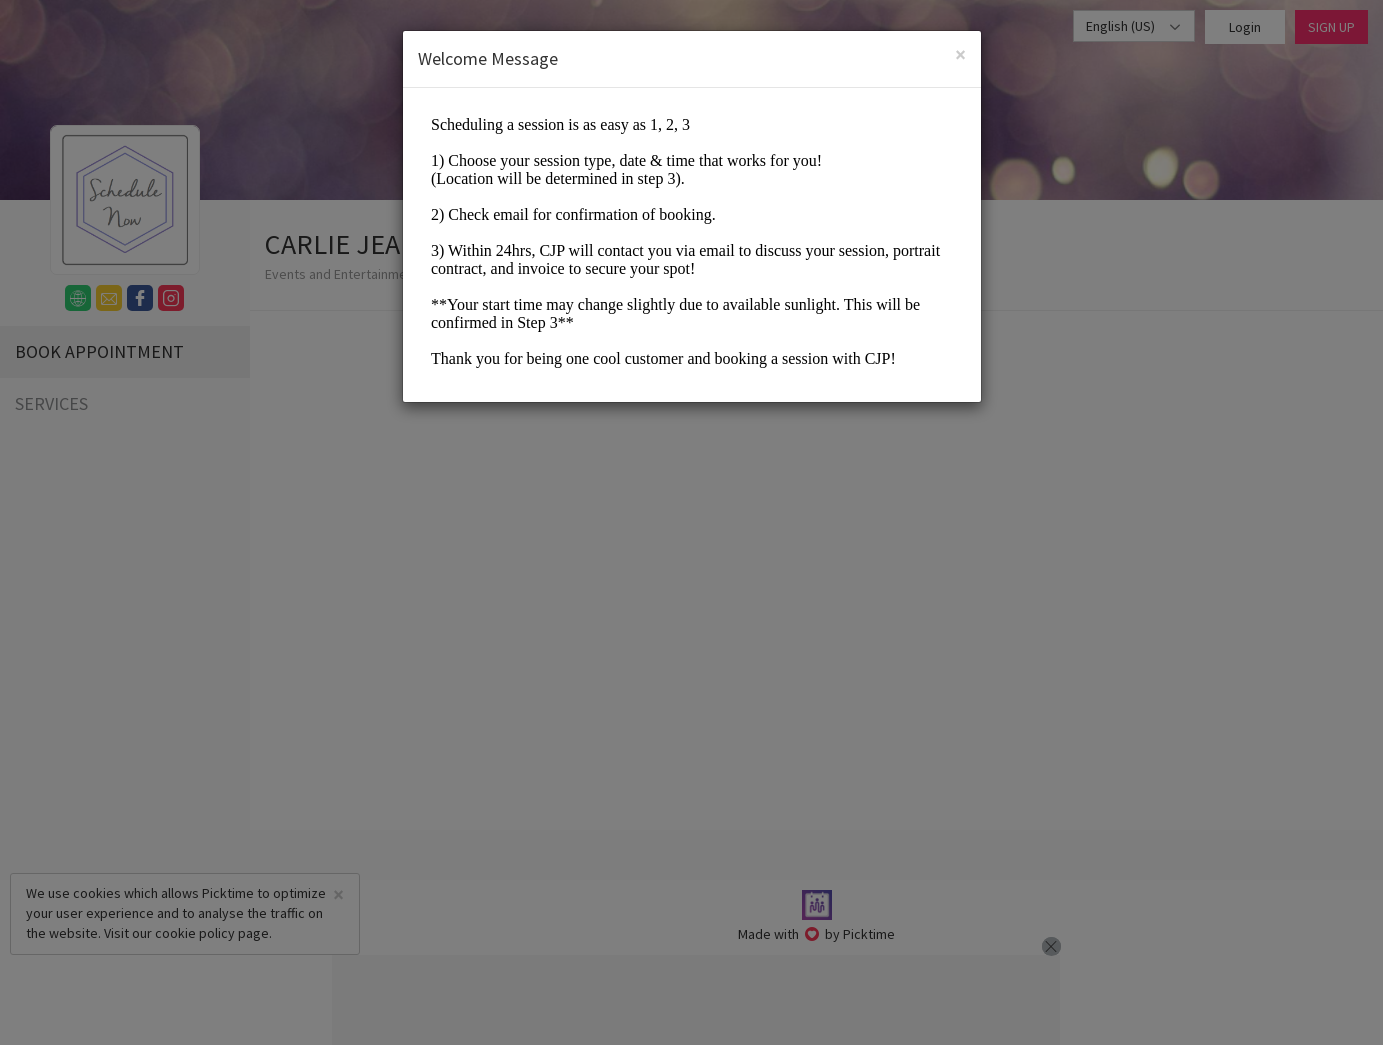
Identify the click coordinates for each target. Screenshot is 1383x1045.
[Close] (960, 54)
